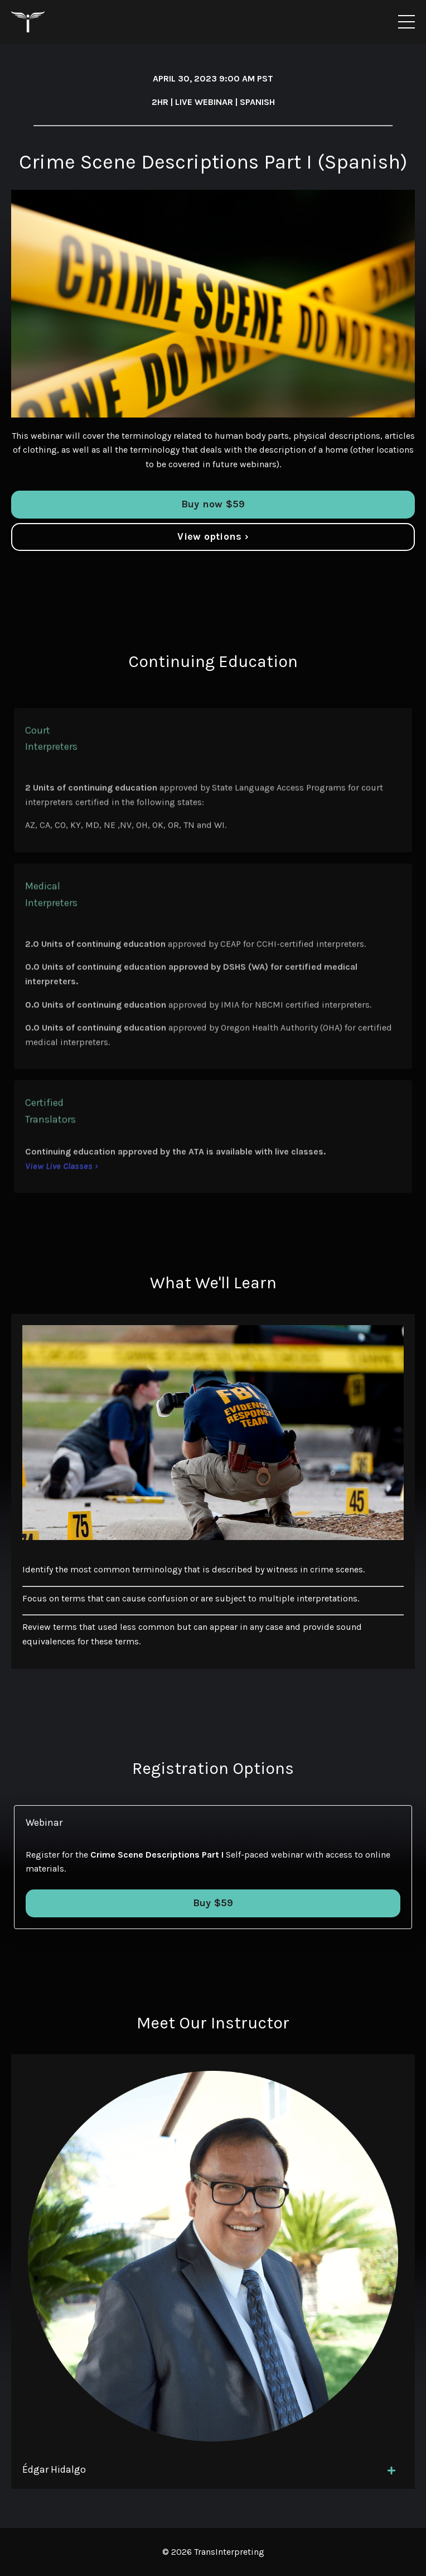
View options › (213, 536)
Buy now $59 (213, 504)
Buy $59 (213, 1903)
